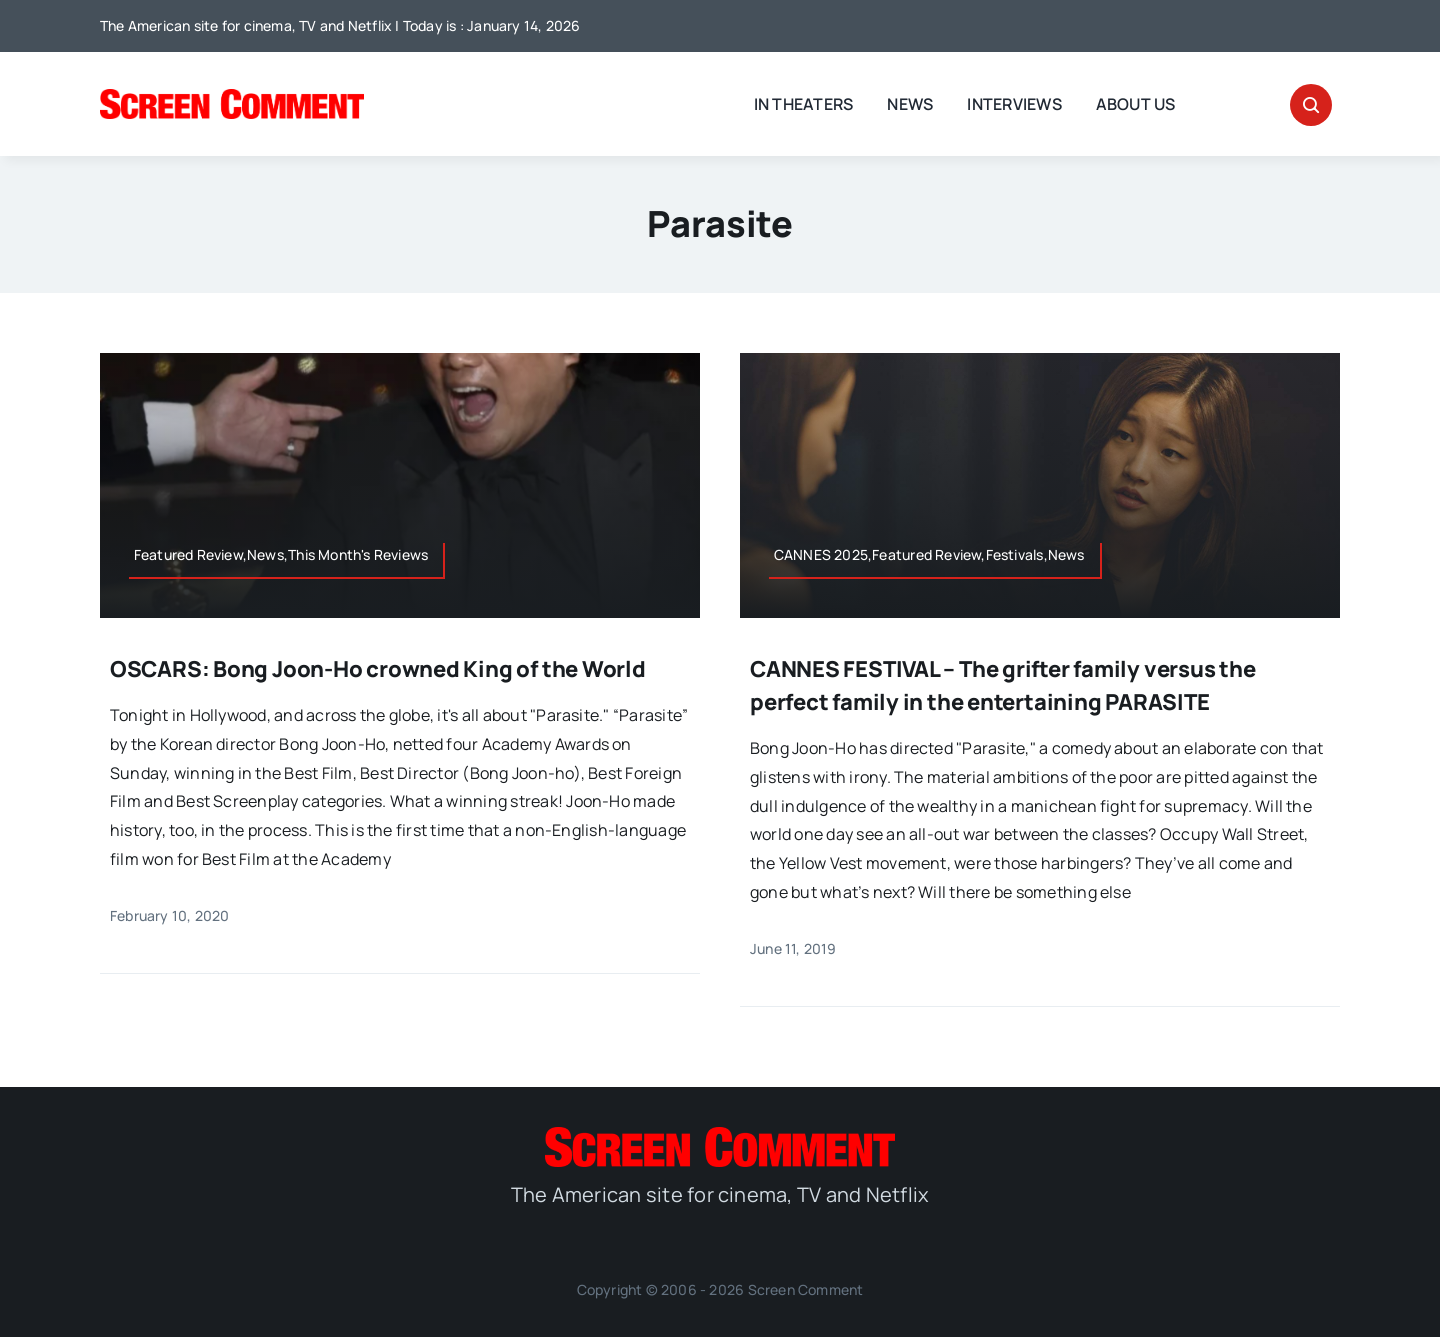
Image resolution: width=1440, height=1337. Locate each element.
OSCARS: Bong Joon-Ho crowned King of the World (378, 669)
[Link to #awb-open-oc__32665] (1311, 105)
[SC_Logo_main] (232, 97)
